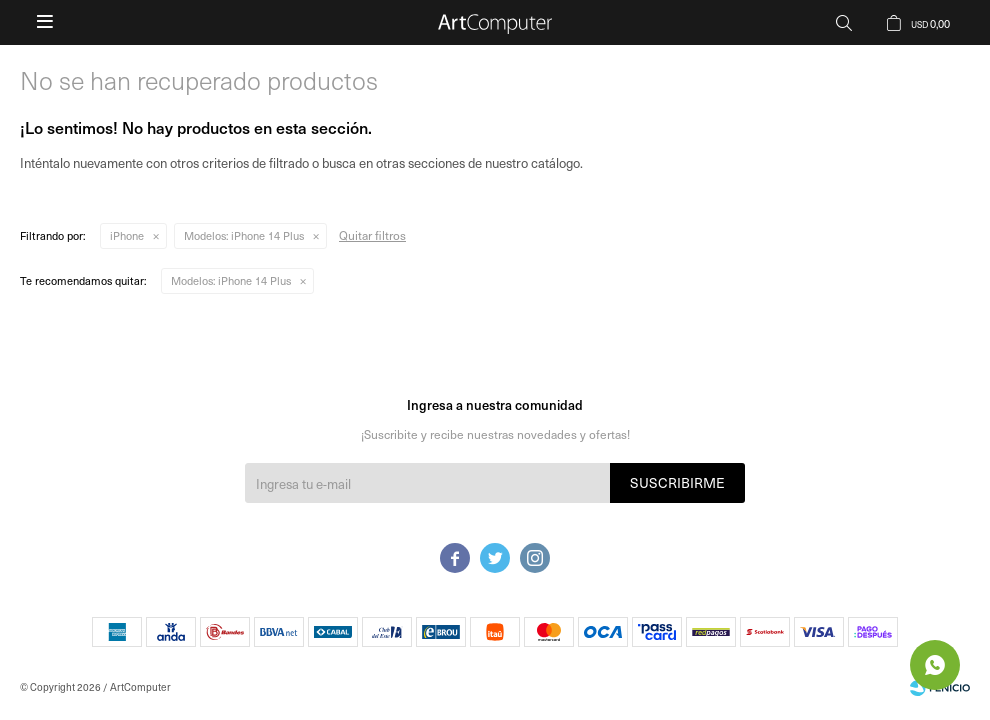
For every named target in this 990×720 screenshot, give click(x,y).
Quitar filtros (372, 235)
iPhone (127, 235)
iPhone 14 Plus (244, 235)
